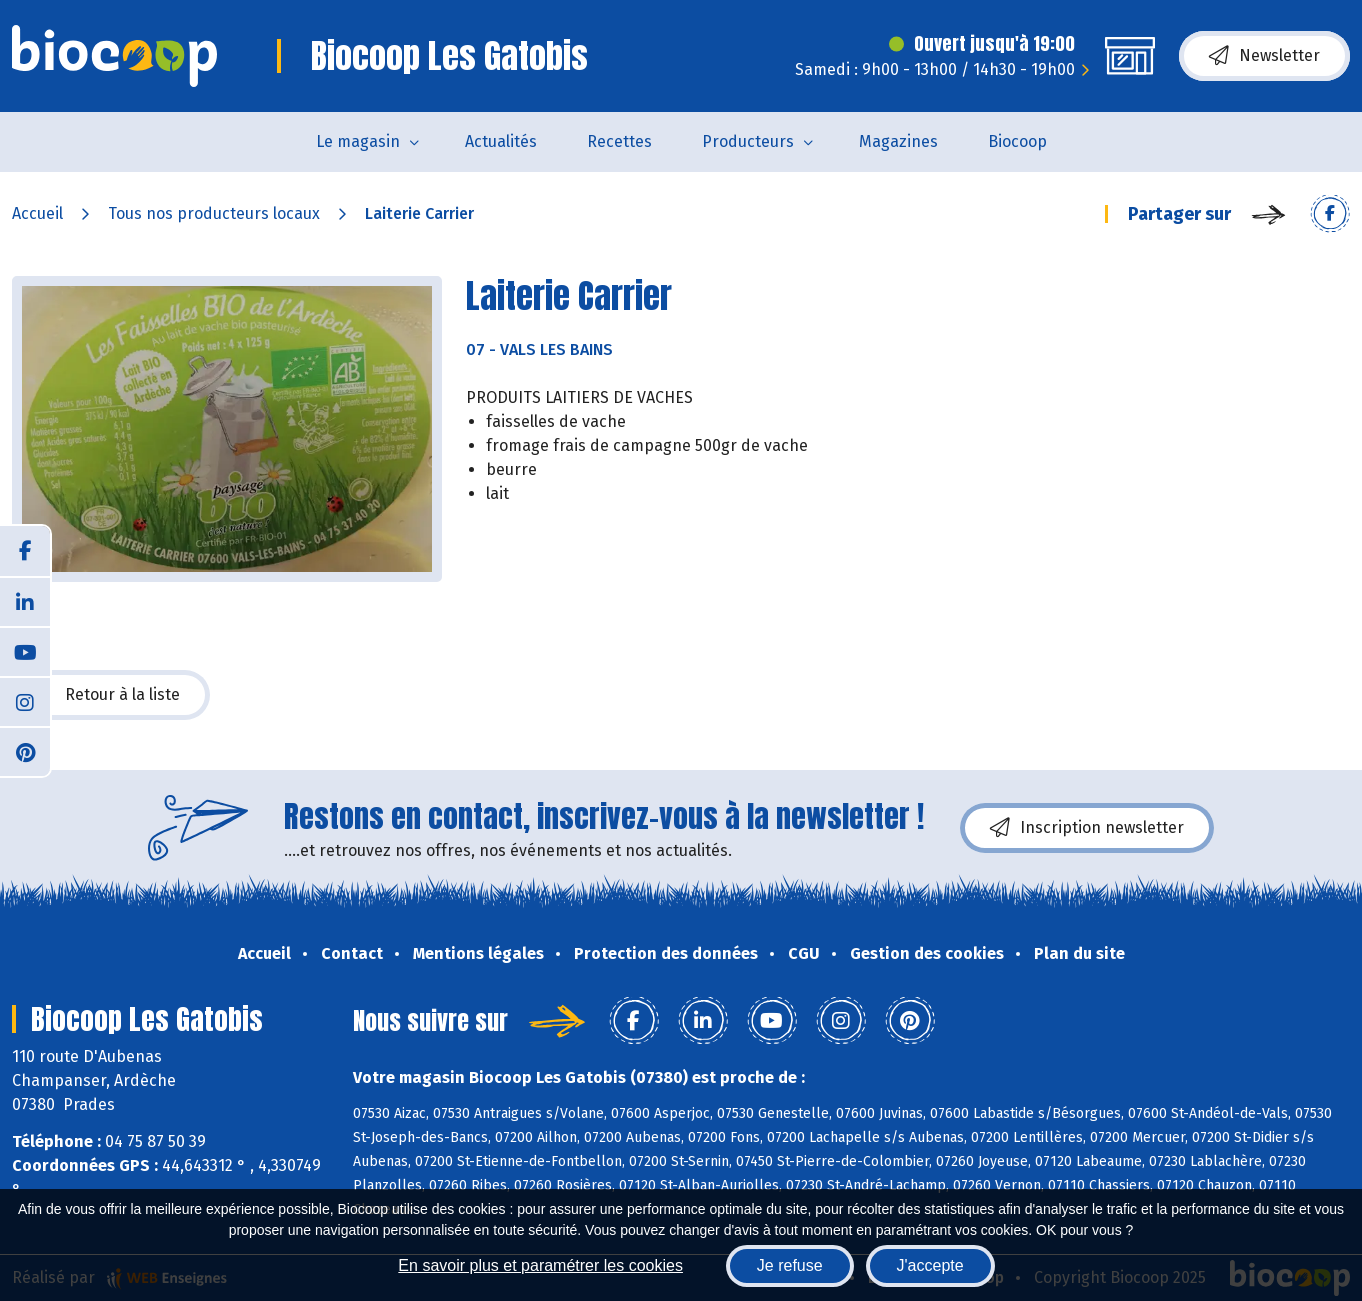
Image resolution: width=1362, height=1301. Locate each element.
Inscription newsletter (1087, 828)
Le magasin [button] (358, 141)
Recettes (619, 141)
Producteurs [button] (748, 141)
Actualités (501, 141)
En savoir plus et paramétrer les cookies (540, 1265)
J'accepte (930, 1265)
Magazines (898, 141)
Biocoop (1017, 141)
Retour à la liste (111, 695)
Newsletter (1264, 56)
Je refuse (790, 1265)
